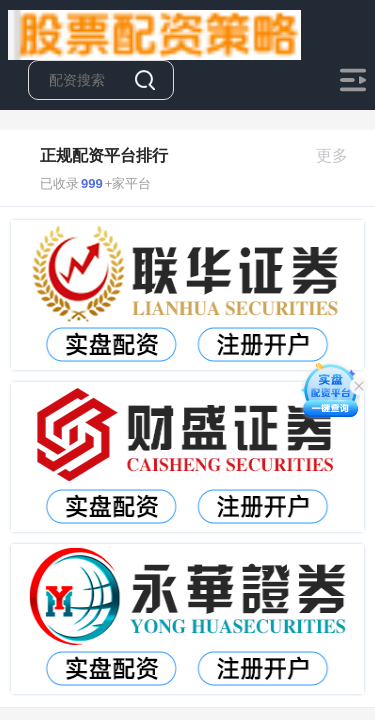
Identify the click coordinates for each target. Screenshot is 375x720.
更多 (340, 155)
